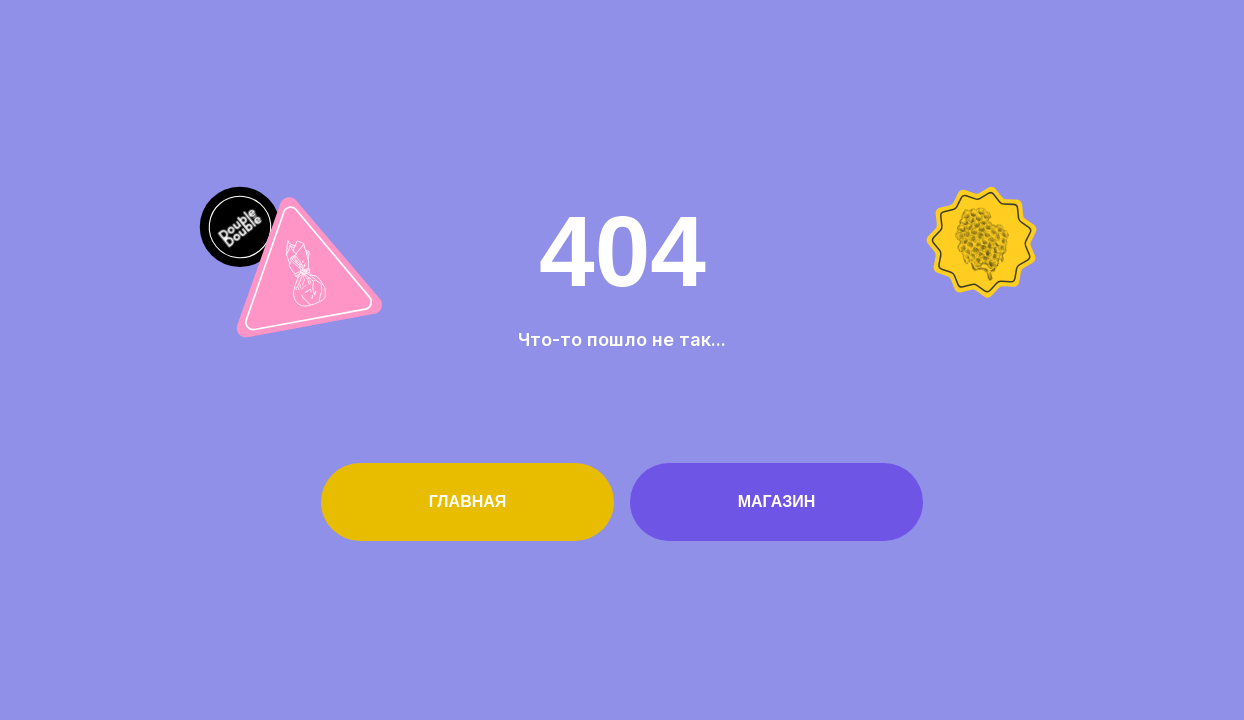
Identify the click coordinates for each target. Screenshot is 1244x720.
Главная (468, 501)
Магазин (777, 501)
